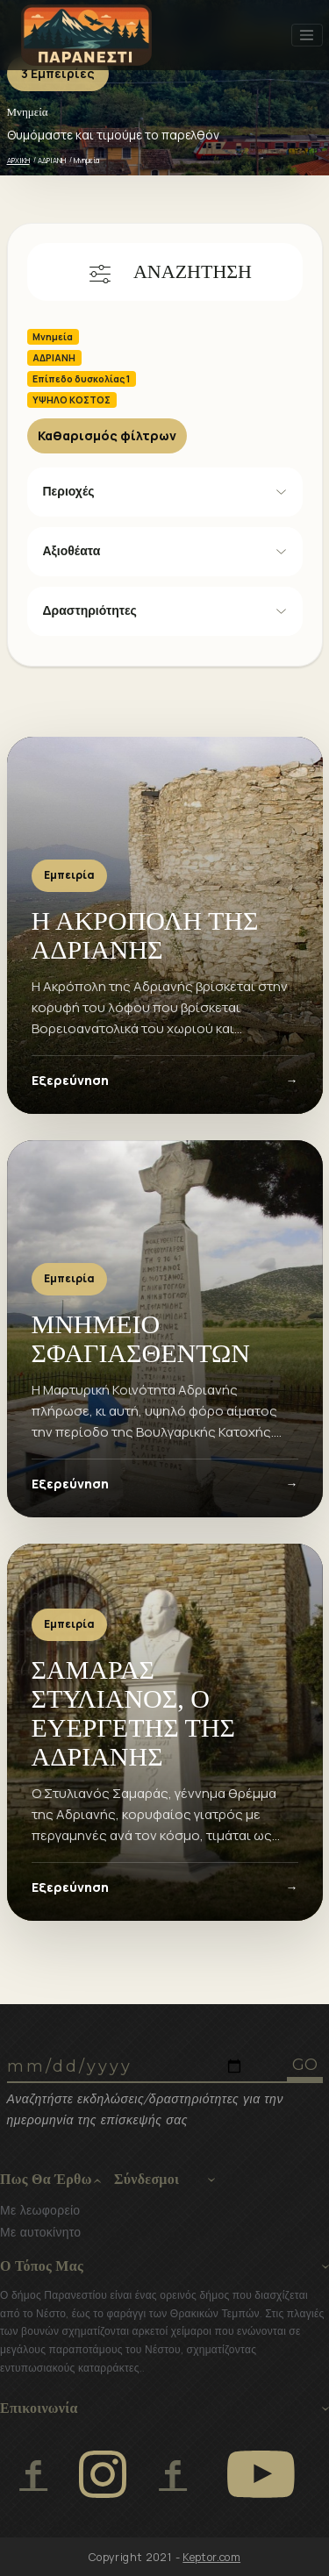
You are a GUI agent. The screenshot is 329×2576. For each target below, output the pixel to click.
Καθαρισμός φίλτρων (107, 435)
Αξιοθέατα (72, 551)
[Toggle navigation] (307, 35)
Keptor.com (211, 2557)
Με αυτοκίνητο (40, 2232)
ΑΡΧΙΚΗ (18, 160)
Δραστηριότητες (90, 610)
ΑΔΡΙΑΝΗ (52, 160)
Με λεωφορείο (40, 2210)
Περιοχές (69, 491)
